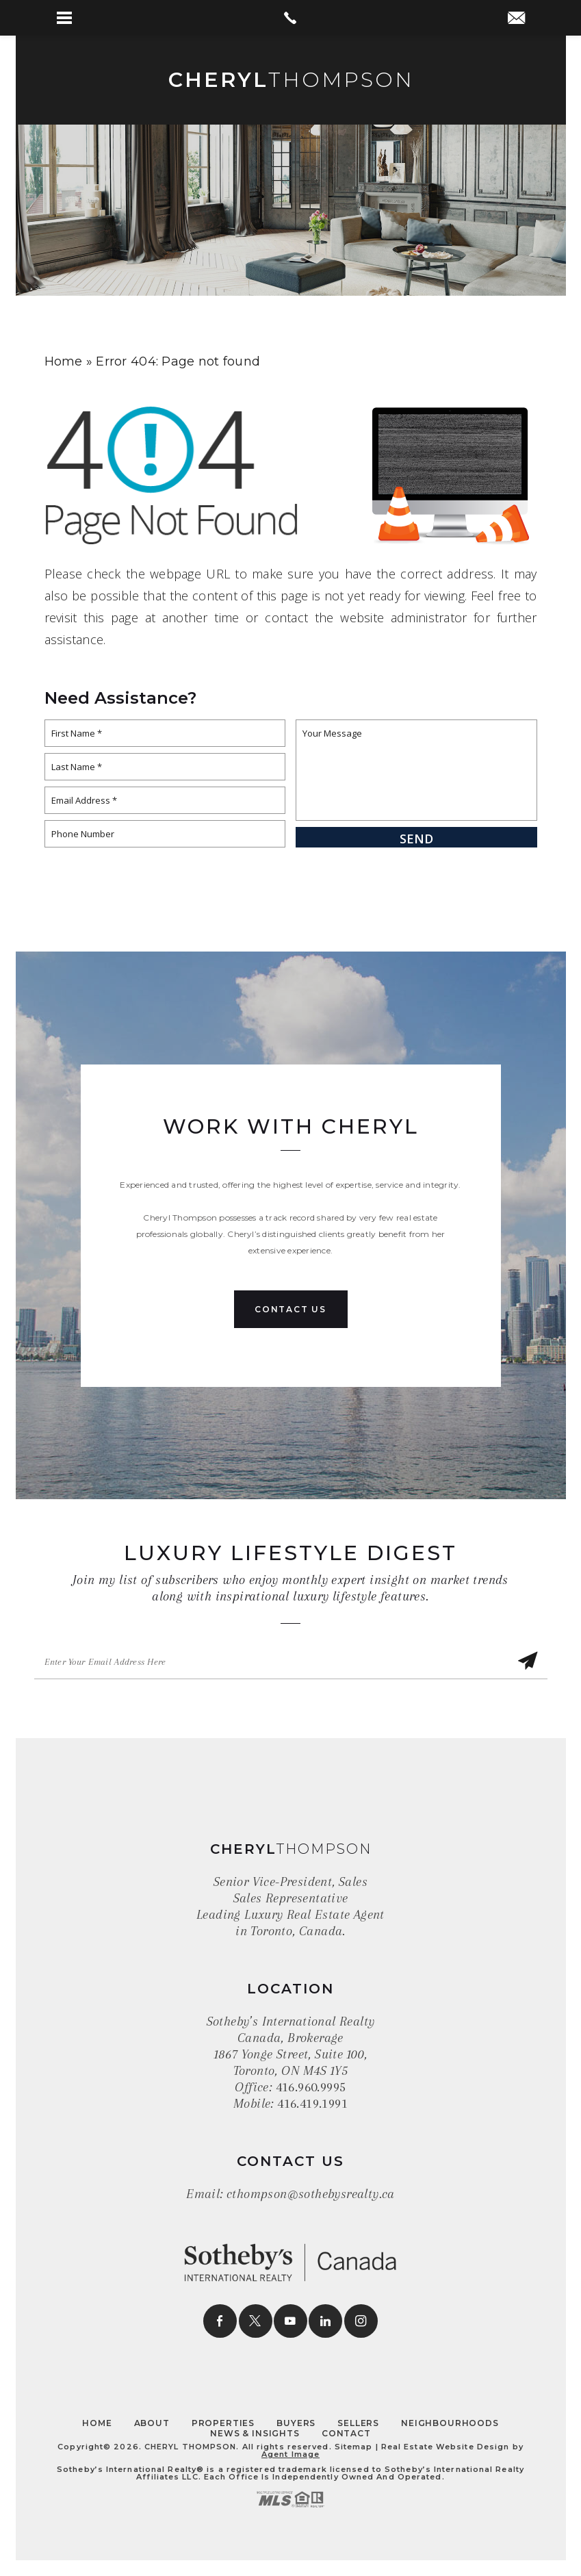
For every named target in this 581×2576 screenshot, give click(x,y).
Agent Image (290, 2454)
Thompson (290, 79)
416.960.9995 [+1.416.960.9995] (311, 2087)
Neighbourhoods (450, 2423)
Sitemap (354, 2446)
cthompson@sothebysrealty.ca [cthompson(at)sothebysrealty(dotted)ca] (311, 2194)
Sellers (358, 2423)
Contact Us (290, 1309)
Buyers (295, 2423)
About (152, 2423)
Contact (346, 2433)
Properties (223, 2423)
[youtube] (290, 2321)
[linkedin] (325, 2321)
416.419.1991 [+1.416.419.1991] (312, 2103)
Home (97, 2423)
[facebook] (220, 2321)
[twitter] (255, 2321)
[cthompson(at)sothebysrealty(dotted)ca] (516, 19)
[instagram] (361, 2321)
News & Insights (255, 2433)
